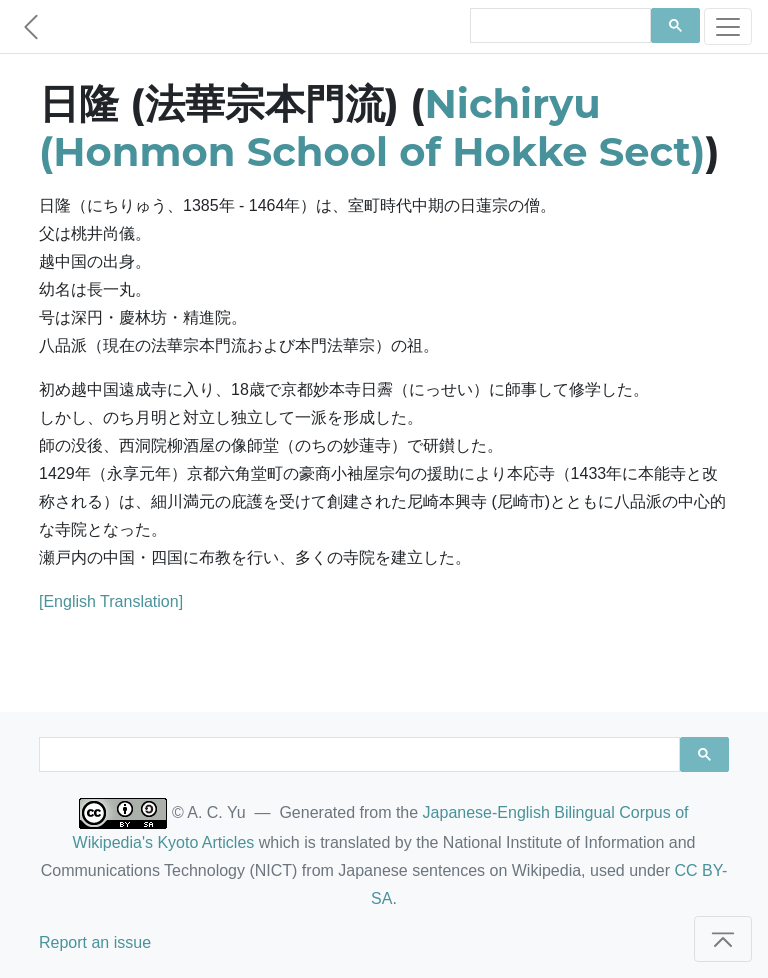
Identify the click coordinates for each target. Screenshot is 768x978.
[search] (558, 26)
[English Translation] (111, 601)
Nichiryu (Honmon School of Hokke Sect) (372, 127)
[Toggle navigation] (728, 26)
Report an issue (95, 942)
